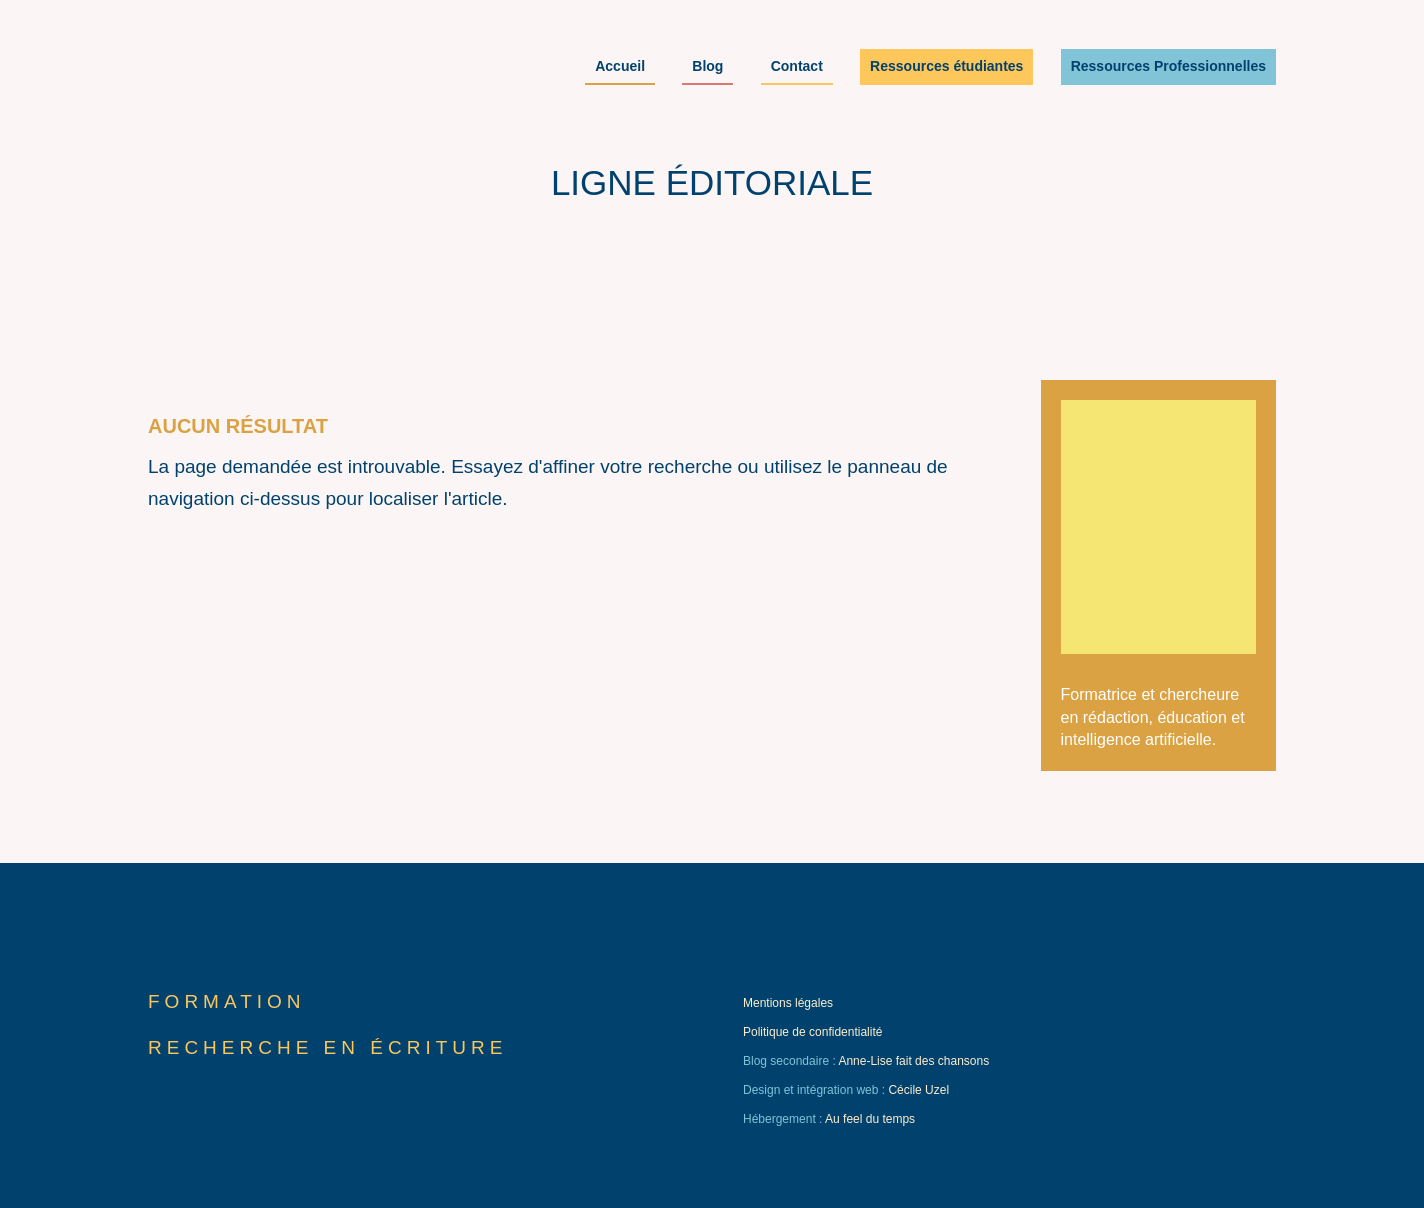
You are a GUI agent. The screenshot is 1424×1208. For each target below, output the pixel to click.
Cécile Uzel (918, 1090)
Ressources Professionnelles (1168, 67)
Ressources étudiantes (946, 67)
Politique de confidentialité (812, 1032)
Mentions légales (788, 1003)
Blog (707, 67)
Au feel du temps (870, 1119)
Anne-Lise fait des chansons (913, 1061)
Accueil (620, 67)
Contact (797, 67)
